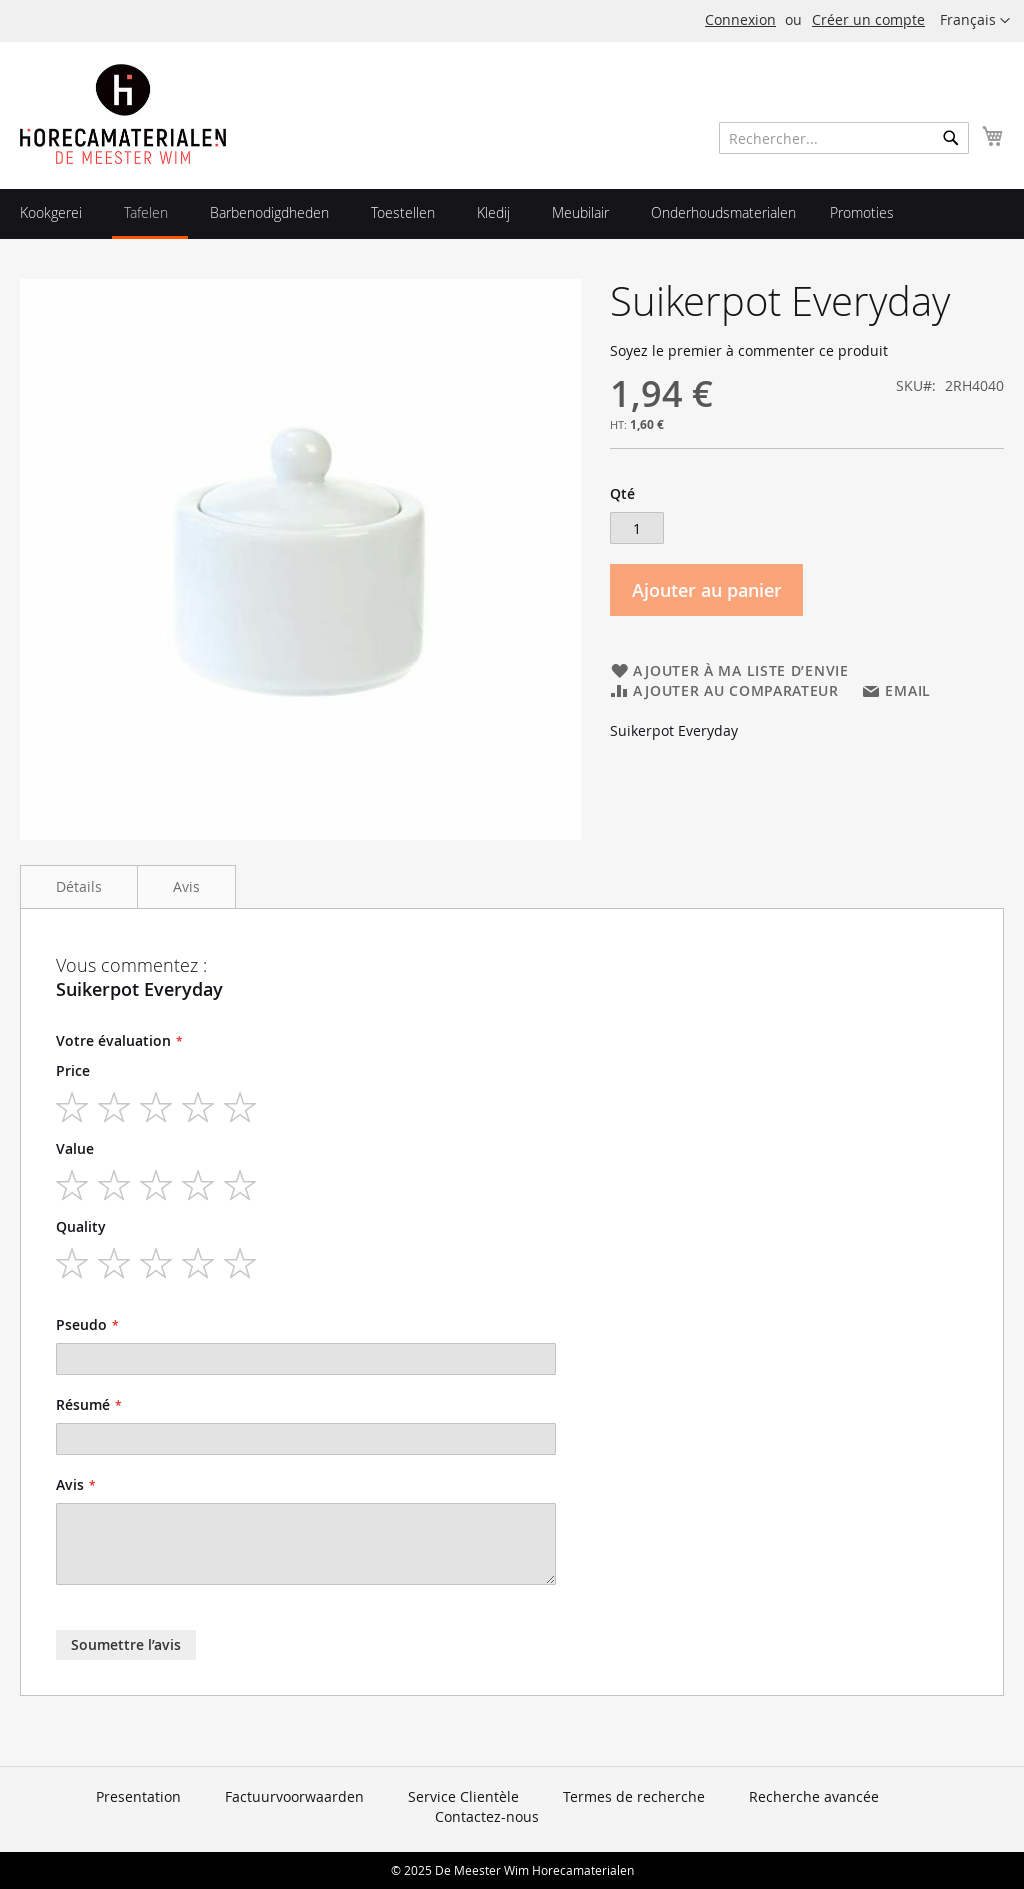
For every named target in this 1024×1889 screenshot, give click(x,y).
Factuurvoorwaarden (294, 1796)
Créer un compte (868, 19)
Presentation (138, 1796)
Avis (186, 886)
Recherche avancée (814, 1796)
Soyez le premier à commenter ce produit (749, 350)
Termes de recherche (634, 1796)
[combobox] (844, 138)
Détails (79, 886)
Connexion (740, 19)
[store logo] (123, 114)
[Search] (951, 138)
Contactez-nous (487, 1816)
